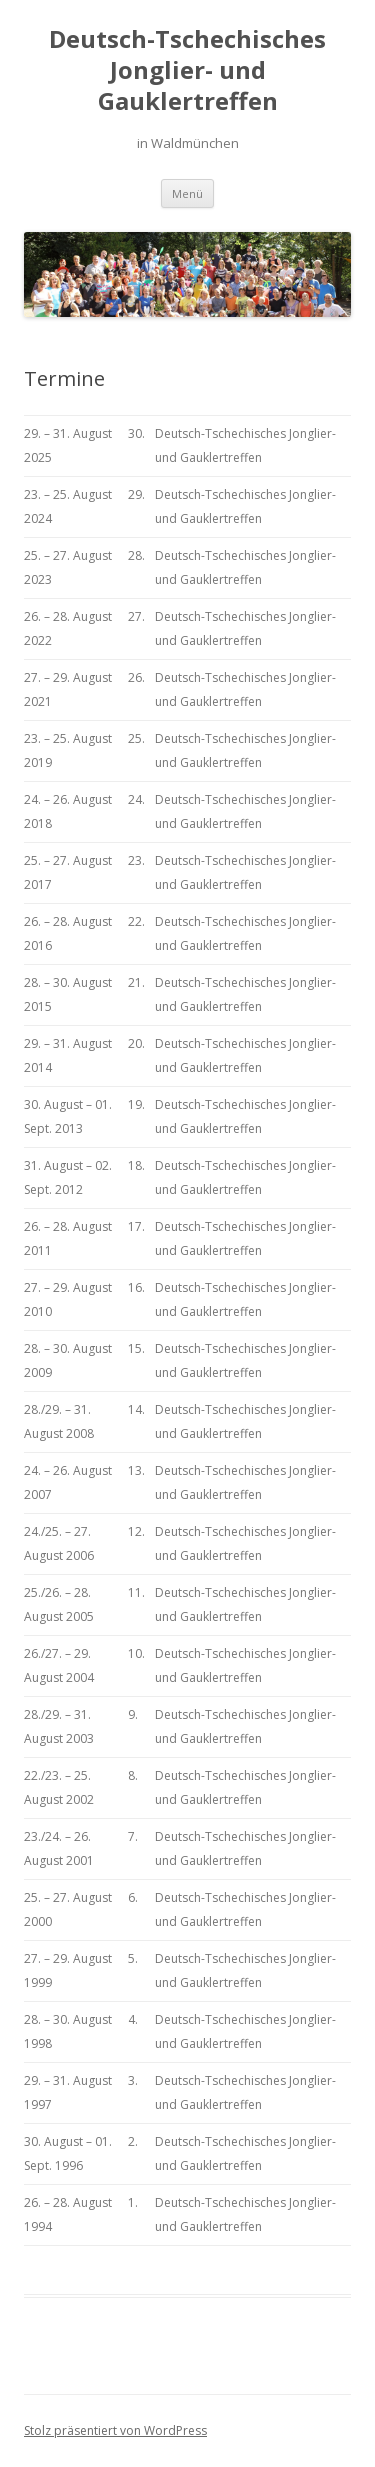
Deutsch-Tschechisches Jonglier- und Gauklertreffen (187, 70)
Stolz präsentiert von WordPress (115, 2430)
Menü (187, 193)
